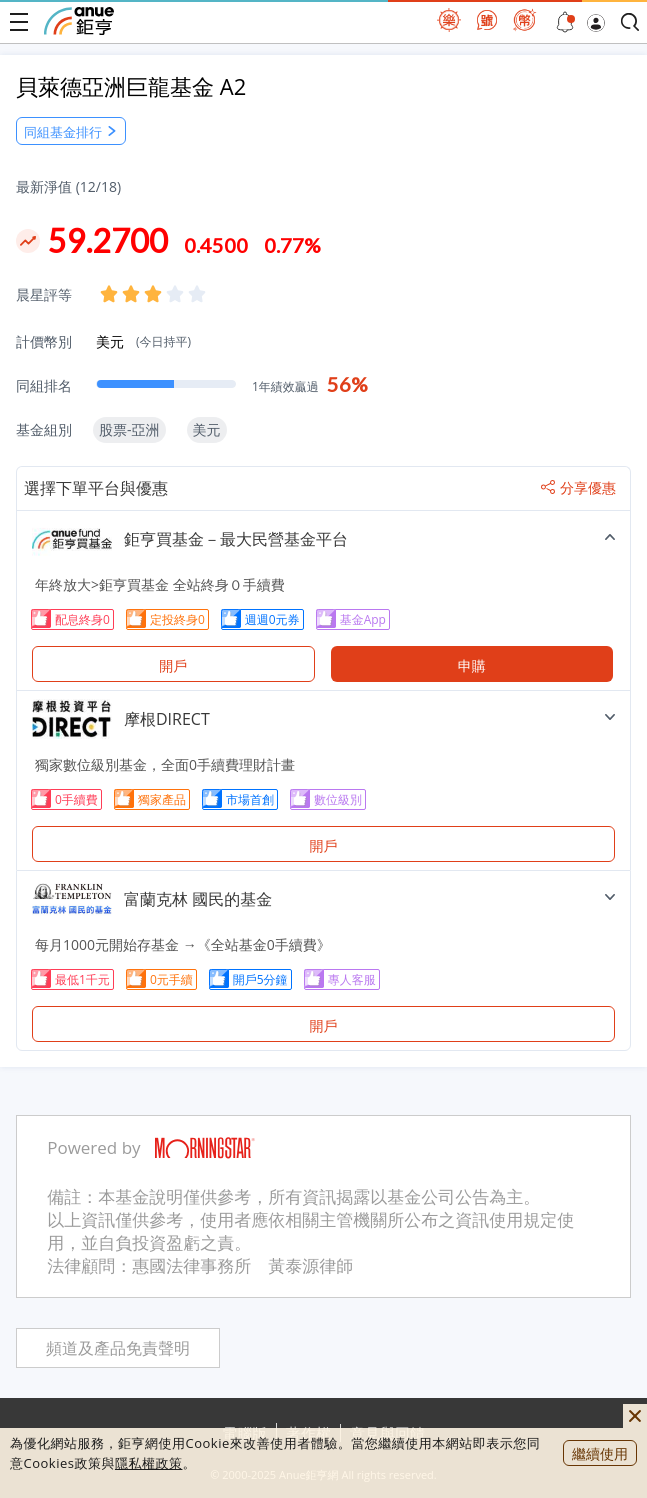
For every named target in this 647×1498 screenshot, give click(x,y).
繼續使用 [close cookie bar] (600, 1453)
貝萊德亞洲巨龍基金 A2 (131, 86)
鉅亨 (79, 21)
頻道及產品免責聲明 (118, 1348)
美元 (143, 341)
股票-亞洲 (129, 429)
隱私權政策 (149, 1463)
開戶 (173, 665)
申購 (472, 665)
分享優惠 (578, 488)
